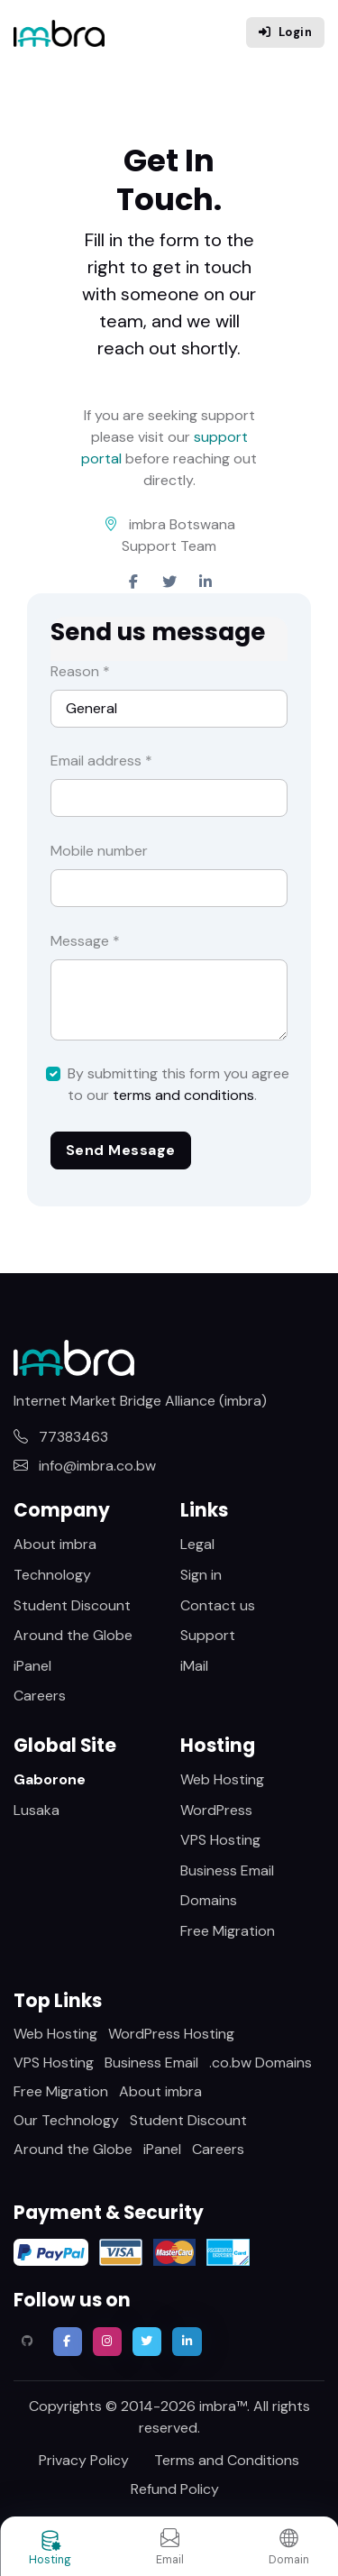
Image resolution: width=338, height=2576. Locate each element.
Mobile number (99, 850)
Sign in (201, 1574)
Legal (197, 1544)
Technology (52, 1574)
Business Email (227, 1870)
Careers (40, 1695)
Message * (85, 940)
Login (285, 32)
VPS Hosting (220, 1839)
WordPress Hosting (171, 2033)
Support (207, 1635)
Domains (208, 1900)
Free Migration (227, 1930)
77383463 (61, 1436)
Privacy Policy (84, 2460)
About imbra (55, 1544)
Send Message (121, 1150)
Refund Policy (175, 2489)
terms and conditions (183, 1095)
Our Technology (66, 2120)
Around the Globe (73, 1635)
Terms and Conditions (226, 2460)
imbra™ (223, 2406)
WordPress (216, 1810)
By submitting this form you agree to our (178, 1084)
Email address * (101, 760)
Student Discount (72, 1605)
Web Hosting (222, 1779)
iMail (194, 1665)
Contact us (217, 1605)
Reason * (80, 671)
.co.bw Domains (260, 2062)
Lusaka (36, 1810)
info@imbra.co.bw (85, 1465)
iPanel (32, 1665)
